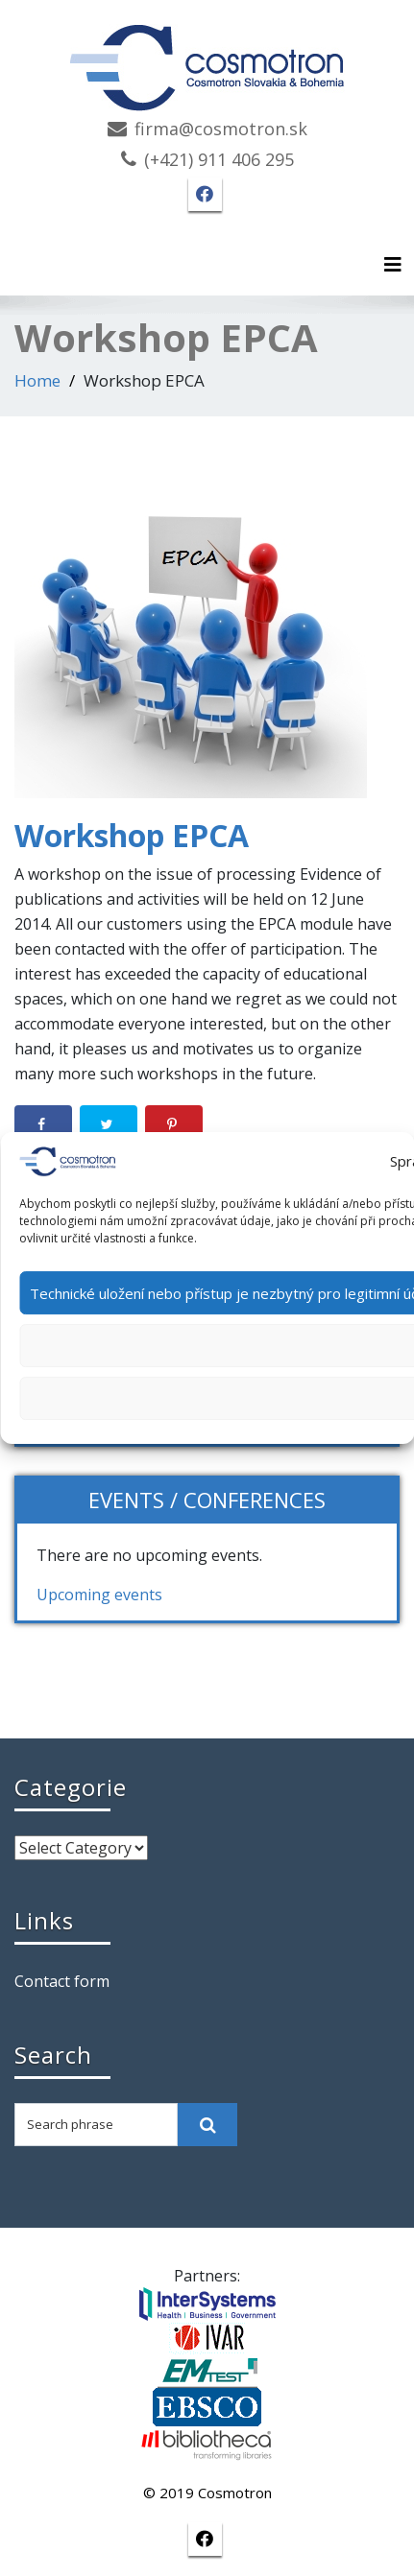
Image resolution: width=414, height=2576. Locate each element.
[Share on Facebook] (43, 1124)
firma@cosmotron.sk (220, 128)
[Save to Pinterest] (174, 1124)
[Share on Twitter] (108, 1124)
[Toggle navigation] (393, 264)
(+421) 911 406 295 (219, 159)
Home (37, 380)
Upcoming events (99, 1594)
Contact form (62, 1981)
